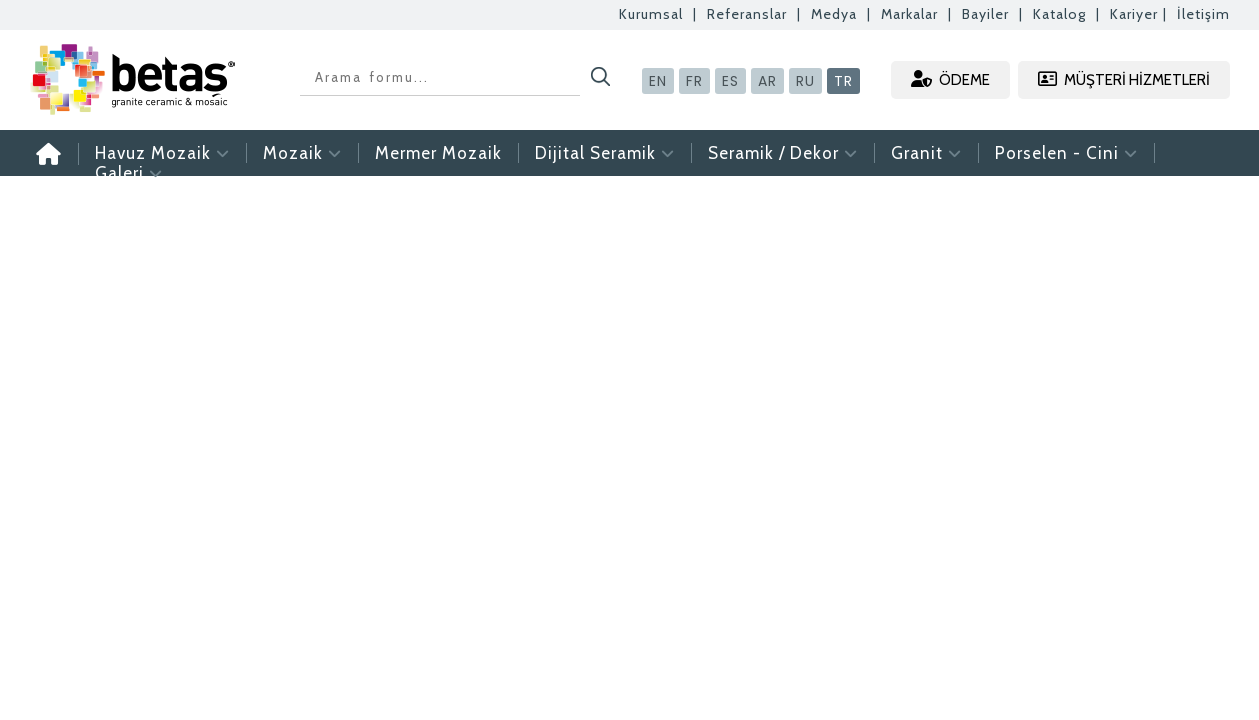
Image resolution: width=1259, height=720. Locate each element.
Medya (834, 14)
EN (658, 81)
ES (730, 81)
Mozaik (302, 153)
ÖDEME (950, 79)
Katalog (1059, 14)
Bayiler (985, 14)
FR (694, 81)
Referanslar (747, 14)
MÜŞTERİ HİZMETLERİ (1124, 79)
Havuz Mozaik (162, 153)
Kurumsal (651, 14)
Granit (926, 153)
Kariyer (1134, 14)
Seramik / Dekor (783, 153)
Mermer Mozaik (438, 153)
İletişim (1203, 14)
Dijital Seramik (605, 153)
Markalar (909, 14)
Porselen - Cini (1066, 153)
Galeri (129, 173)
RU (805, 81)
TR (843, 81)
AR (767, 81)
